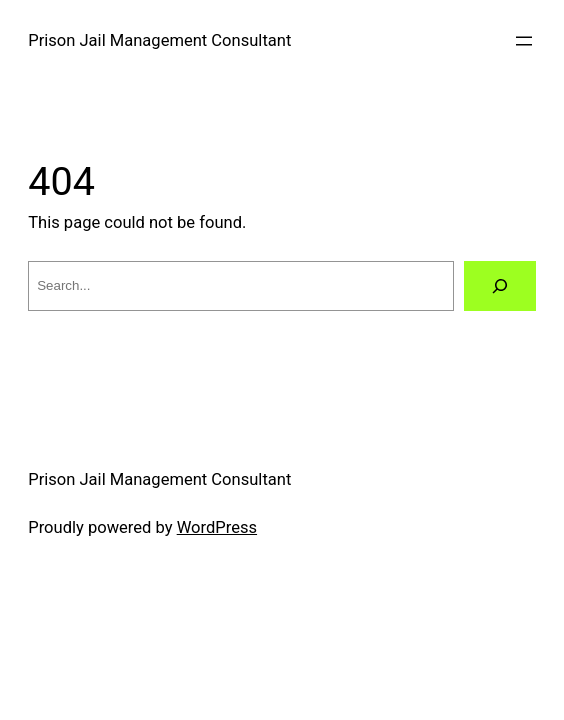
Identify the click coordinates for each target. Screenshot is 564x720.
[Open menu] (524, 41)
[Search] (500, 286)
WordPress (217, 527)
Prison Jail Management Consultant (159, 40)
